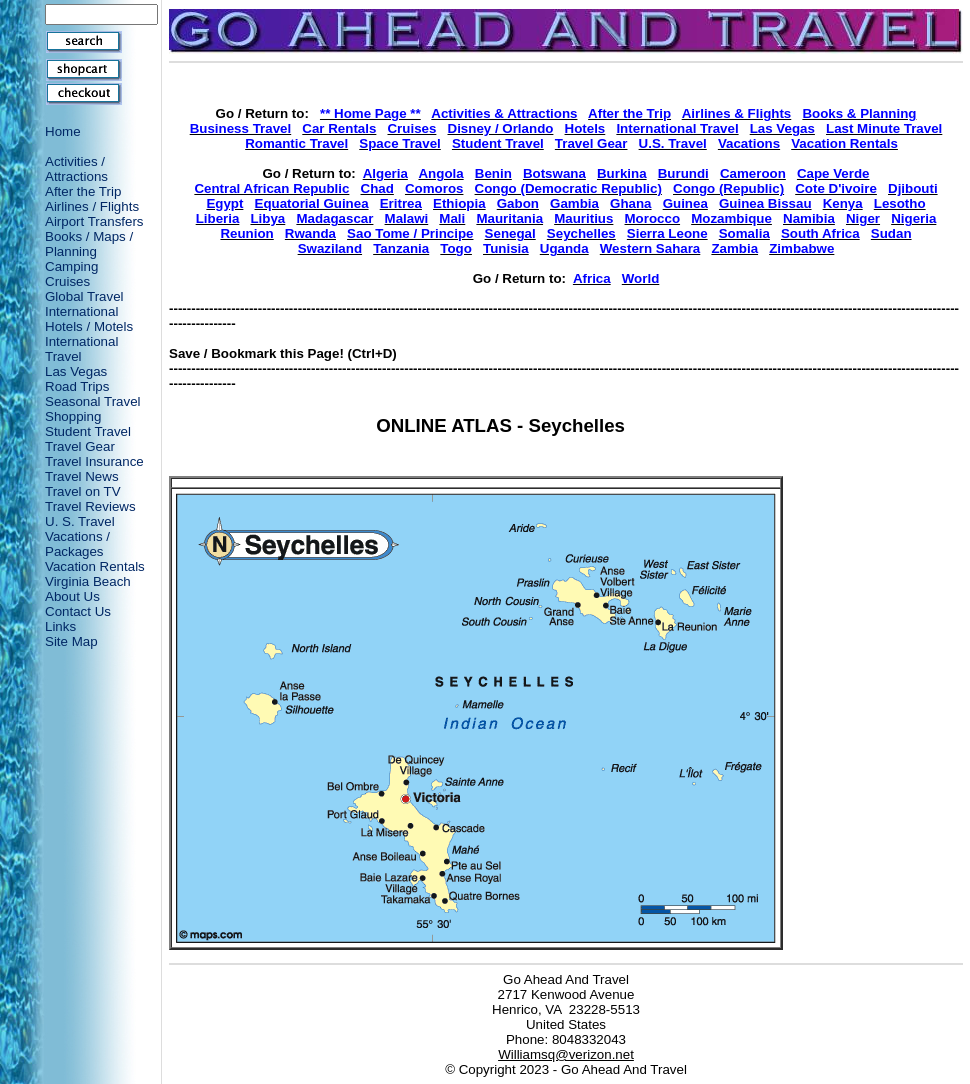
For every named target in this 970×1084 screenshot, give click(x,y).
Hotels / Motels (89, 326)
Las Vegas (76, 371)
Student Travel (88, 431)
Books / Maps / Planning (89, 244)
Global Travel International (84, 304)
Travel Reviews (90, 506)
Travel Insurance (94, 461)
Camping (71, 266)
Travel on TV (83, 491)
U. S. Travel (80, 521)
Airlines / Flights (92, 206)
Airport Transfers (94, 221)
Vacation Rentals (95, 566)
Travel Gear (80, 446)
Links (60, 626)
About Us (72, 596)
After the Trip (83, 191)
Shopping (73, 416)
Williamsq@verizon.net (566, 1054)
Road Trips (77, 386)
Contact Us (78, 611)
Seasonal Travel (93, 401)
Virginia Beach (88, 581)
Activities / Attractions (76, 169)
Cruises (67, 281)
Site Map (71, 641)
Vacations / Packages (77, 544)
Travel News (82, 476)
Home (63, 131)
